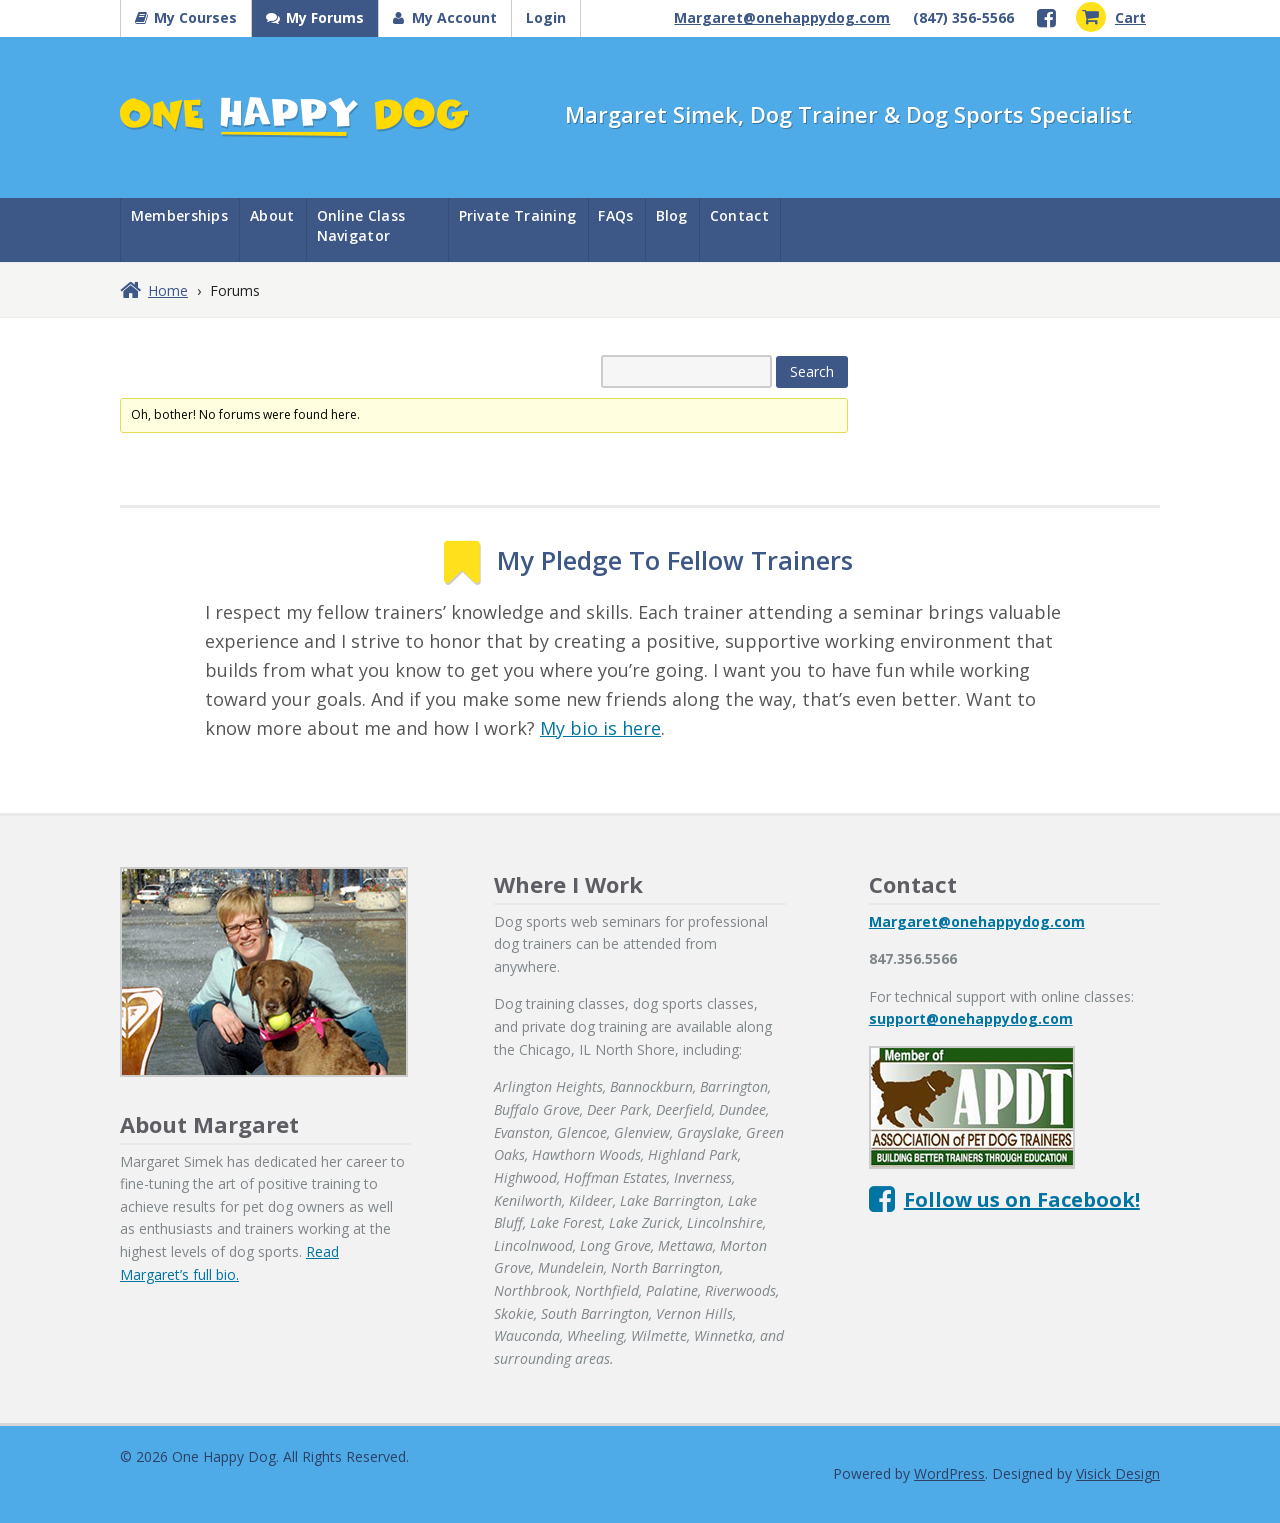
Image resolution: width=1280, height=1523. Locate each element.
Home (168, 290)
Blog (672, 215)
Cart (1111, 17)
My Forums (325, 17)
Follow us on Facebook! (1022, 1199)
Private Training (518, 215)
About (272, 215)
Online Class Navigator (361, 225)
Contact (739, 215)
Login (546, 17)
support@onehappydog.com (971, 1018)
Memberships (179, 215)
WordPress (949, 1473)
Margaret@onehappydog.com (782, 17)
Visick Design (1118, 1473)
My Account (454, 17)
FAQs (615, 215)
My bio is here (600, 728)
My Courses (195, 17)
